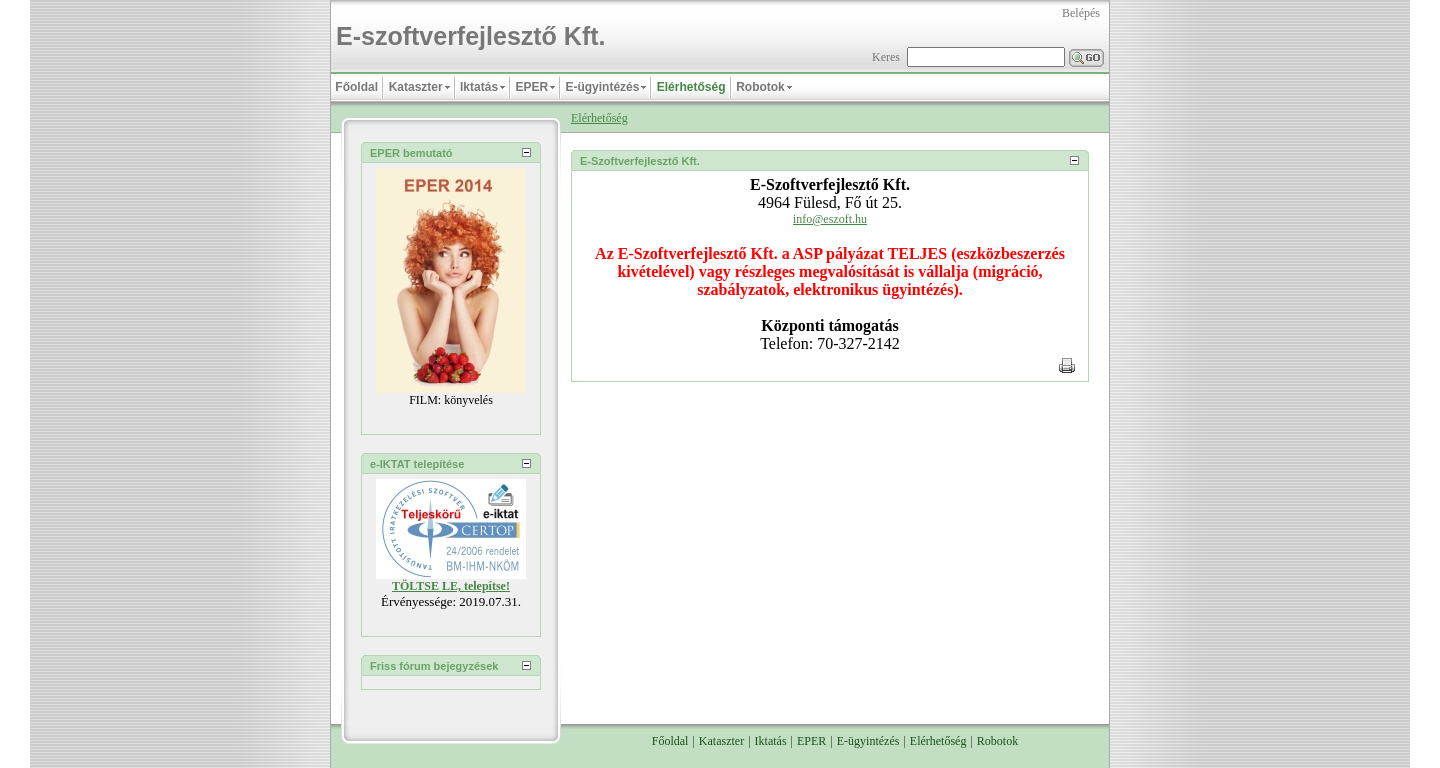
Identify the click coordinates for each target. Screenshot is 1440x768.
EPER (811, 725)
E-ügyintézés (868, 725)
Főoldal (670, 725)
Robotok (997, 725)
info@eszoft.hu (830, 219)
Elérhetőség (599, 118)
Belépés (1081, 13)
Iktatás (771, 725)
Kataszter (721, 725)
